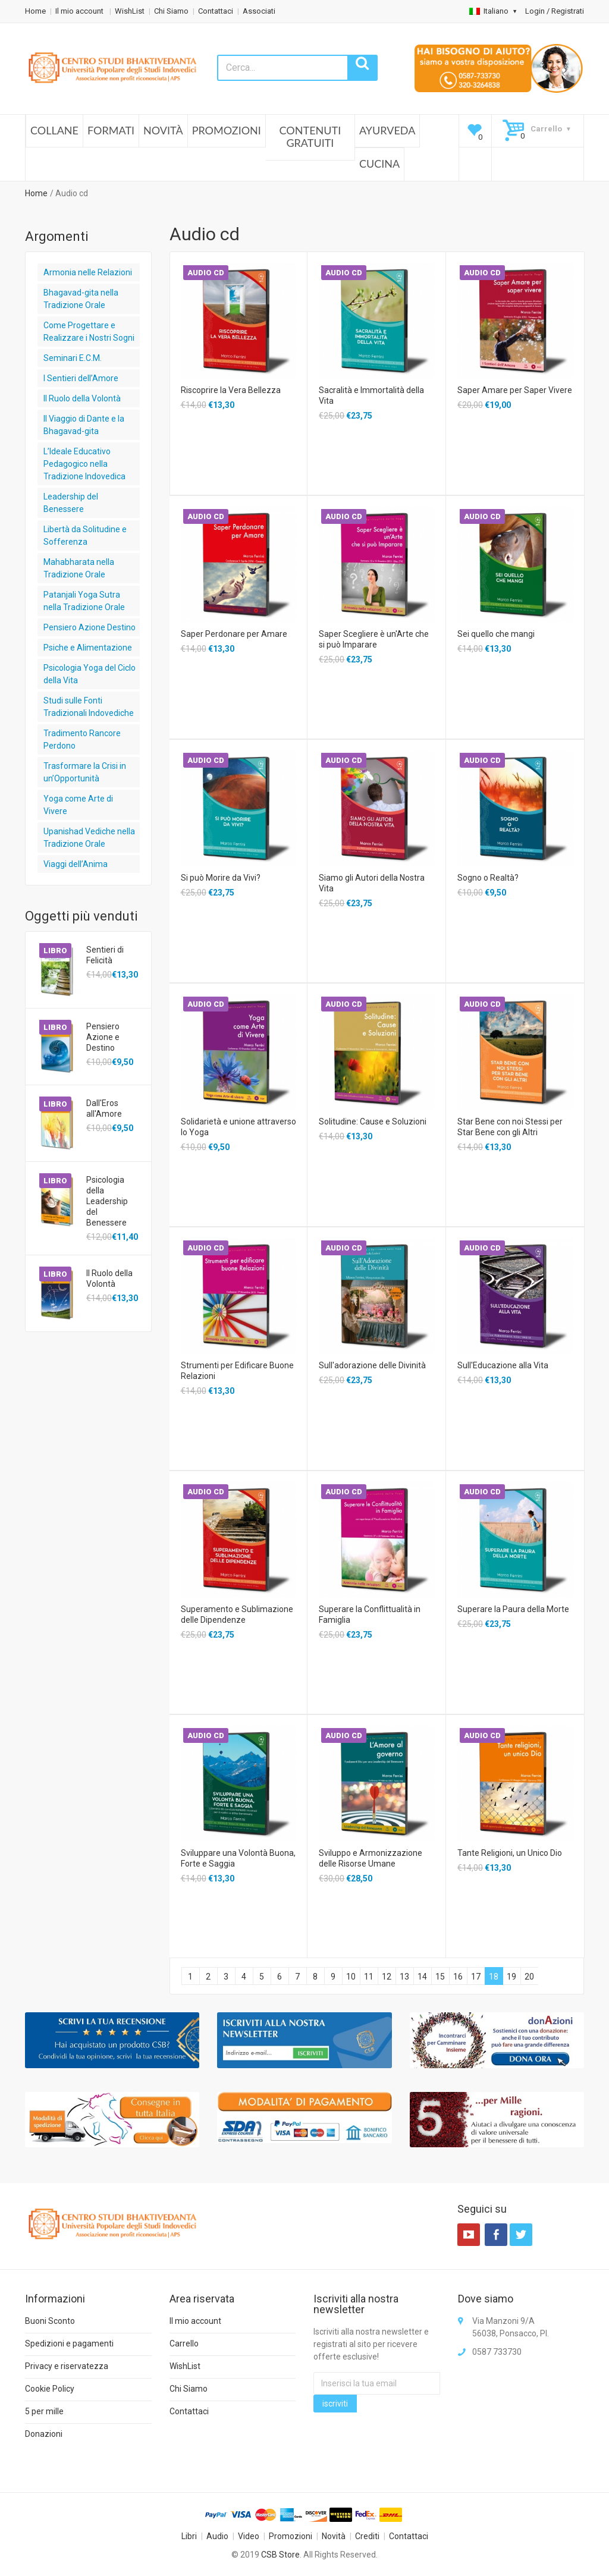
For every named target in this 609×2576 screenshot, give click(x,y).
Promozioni (226, 130)
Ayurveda (387, 130)
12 (386, 1976)
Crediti (367, 2536)
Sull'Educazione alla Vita (502, 1365)
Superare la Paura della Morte (513, 1609)
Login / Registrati (554, 11)
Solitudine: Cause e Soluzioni (372, 1121)
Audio (217, 2536)
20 (529, 1976)
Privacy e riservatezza (66, 2366)
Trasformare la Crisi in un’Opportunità (84, 772)
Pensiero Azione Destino (89, 627)
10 (351, 1976)
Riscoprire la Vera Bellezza (231, 390)
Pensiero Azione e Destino (103, 1037)
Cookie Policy (49, 2388)
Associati (259, 11)
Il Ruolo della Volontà (82, 398)
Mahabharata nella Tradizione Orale (78, 568)
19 (511, 1976)
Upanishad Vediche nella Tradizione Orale (89, 838)
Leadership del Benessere (70, 503)
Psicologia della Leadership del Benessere (107, 1201)
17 (476, 1976)
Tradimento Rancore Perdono (82, 739)
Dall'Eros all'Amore (104, 1108)
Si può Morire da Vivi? (220, 877)
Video (248, 2536)
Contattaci (215, 11)
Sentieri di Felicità (105, 955)
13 (404, 1976)
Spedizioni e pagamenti (69, 2343)
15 (440, 1976)
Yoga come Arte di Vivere (78, 805)
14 (422, 1976)
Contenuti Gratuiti (310, 137)
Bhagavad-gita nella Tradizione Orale (80, 299)
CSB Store (280, 2554)
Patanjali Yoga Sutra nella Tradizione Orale (84, 601)
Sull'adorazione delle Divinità (372, 1365)
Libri (189, 2536)
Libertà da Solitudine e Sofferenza (85, 535)
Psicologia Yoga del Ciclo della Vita (89, 674)
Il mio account (80, 11)
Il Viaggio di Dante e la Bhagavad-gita (83, 425)
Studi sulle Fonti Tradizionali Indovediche (88, 707)
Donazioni (43, 2434)
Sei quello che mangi (496, 634)
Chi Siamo (171, 11)
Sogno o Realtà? (488, 877)
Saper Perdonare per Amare (234, 634)
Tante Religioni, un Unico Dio (509, 1853)
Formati (110, 130)
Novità (163, 130)
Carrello (184, 2343)
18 (493, 1976)
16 (458, 1976)
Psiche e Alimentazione (87, 647)
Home (35, 11)
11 (368, 1976)
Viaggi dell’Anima (75, 864)
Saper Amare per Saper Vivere (514, 390)
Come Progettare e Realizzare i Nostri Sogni (88, 332)
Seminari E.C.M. (72, 358)
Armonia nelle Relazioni (87, 272)
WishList (130, 11)
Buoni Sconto (50, 2321)
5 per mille (44, 2411)
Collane (54, 130)
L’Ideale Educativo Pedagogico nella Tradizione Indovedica (84, 464)
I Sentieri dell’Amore (80, 378)
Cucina (379, 163)
